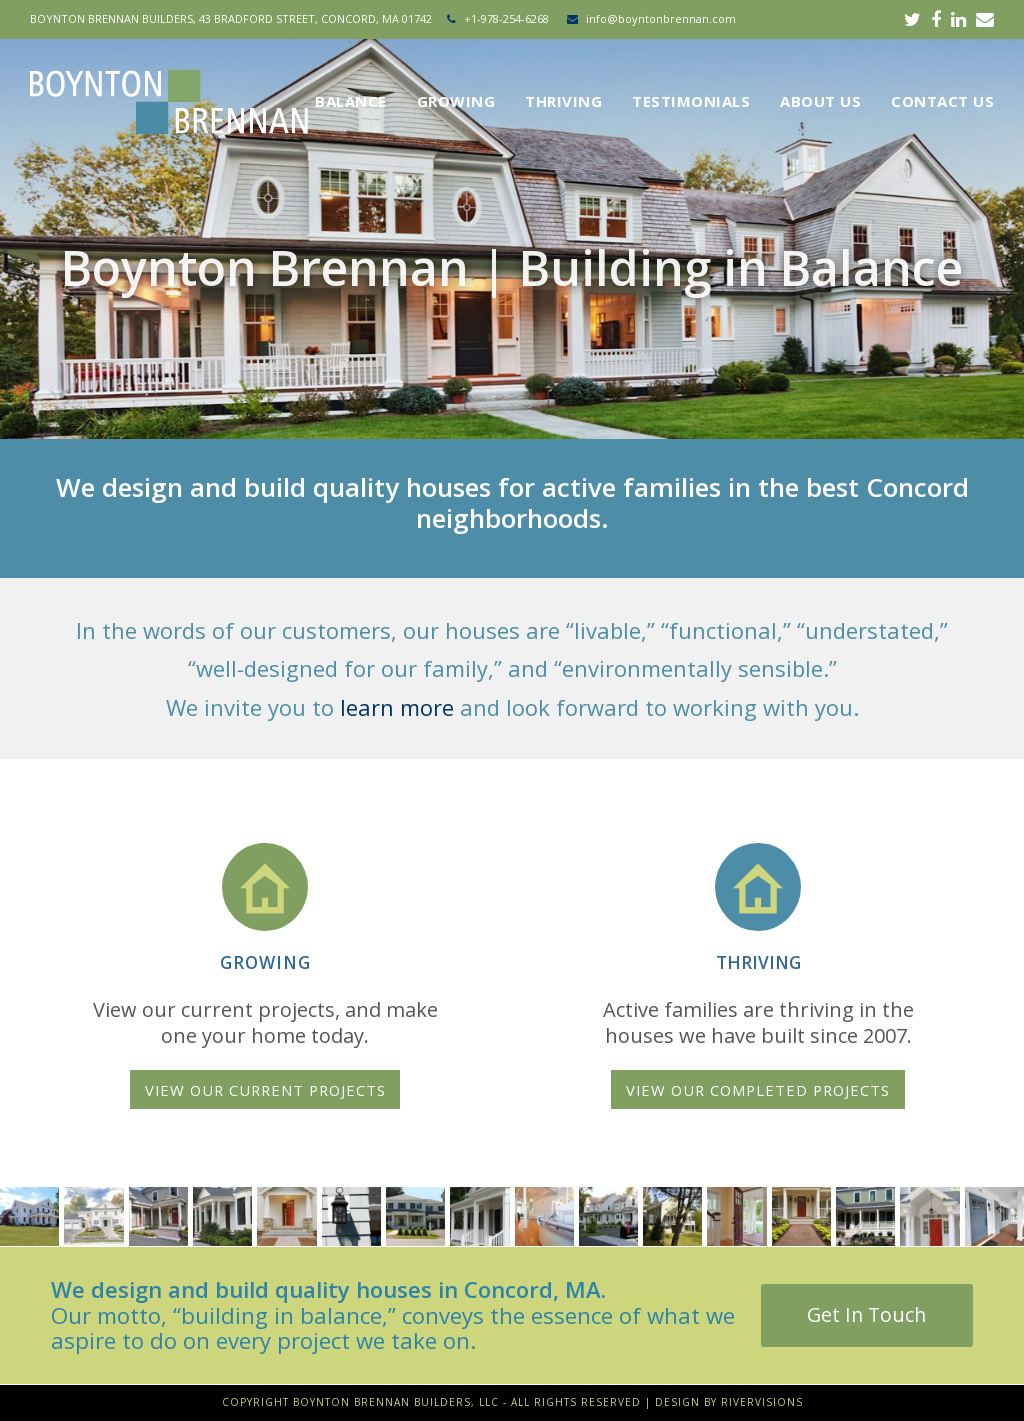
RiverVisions (762, 1402)
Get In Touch (866, 1314)
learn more (397, 707)
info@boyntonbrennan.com (661, 18)
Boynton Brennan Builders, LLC (396, 1402)
